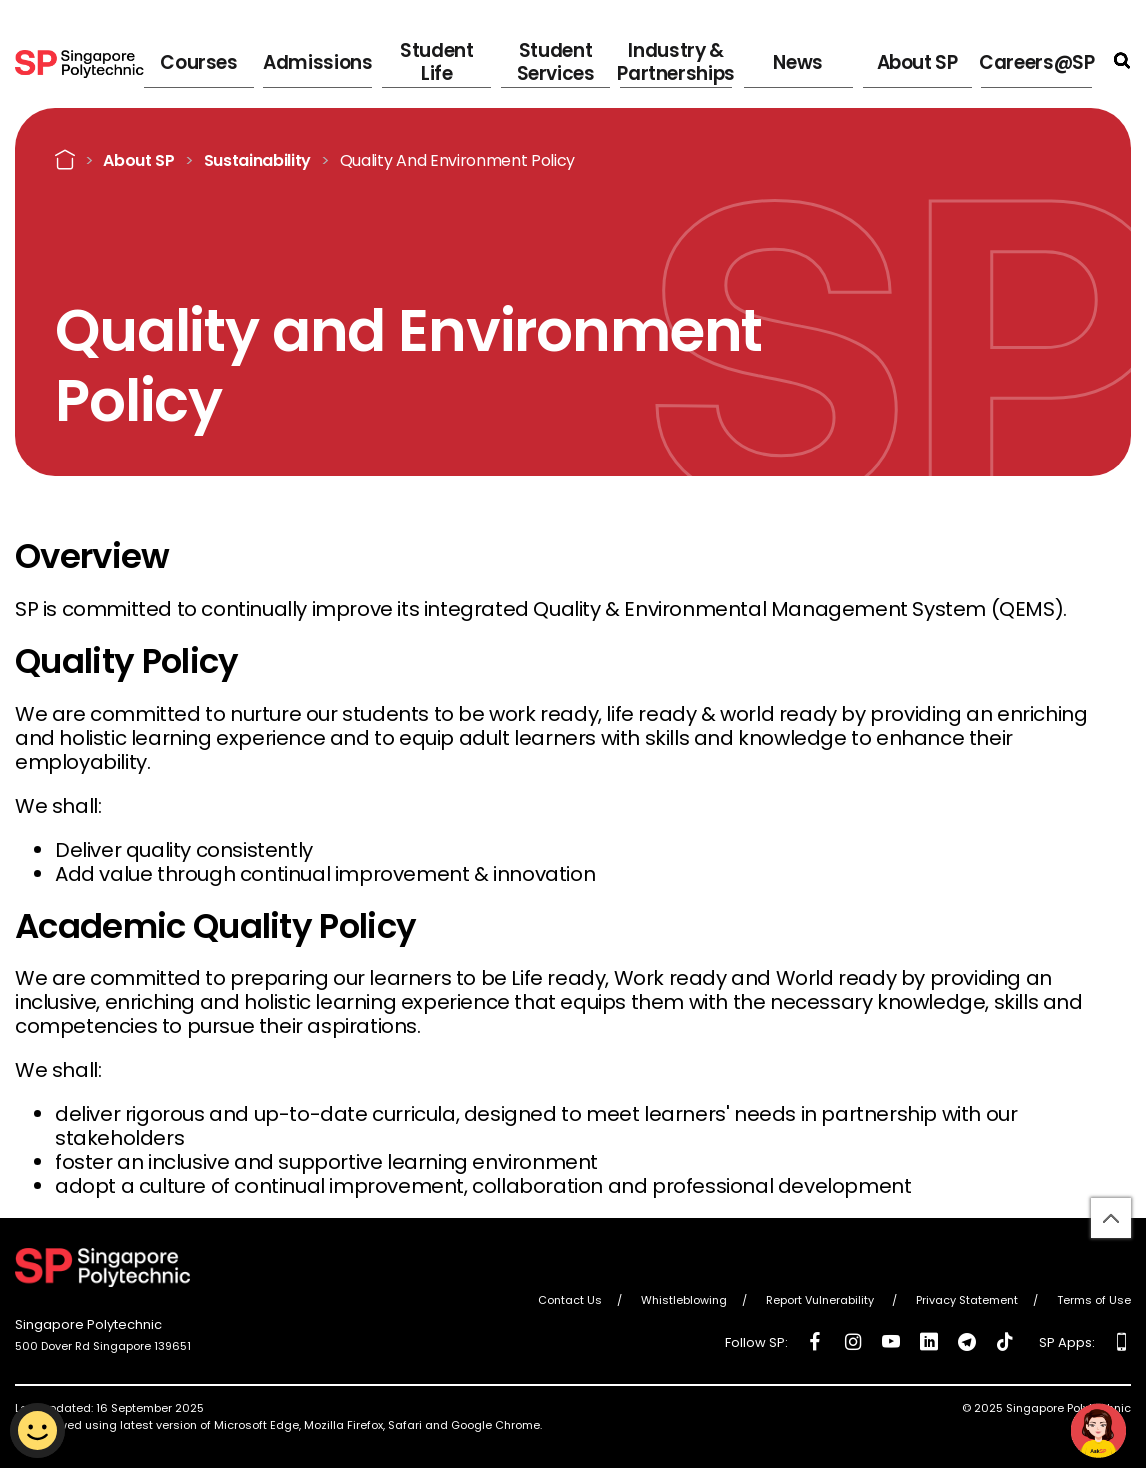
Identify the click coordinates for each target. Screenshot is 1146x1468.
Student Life (501, 60)
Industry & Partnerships (715, 60)
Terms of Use (1094, 1300)
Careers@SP (1042, 59)
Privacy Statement (967, 1300)
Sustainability (258, 160)
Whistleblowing (684, 1300)
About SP (930, 59)
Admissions (394, 59)
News (828, 59)
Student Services (603, 60)
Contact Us (570, 1300)
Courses (287, 59)
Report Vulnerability (821, 1300)
